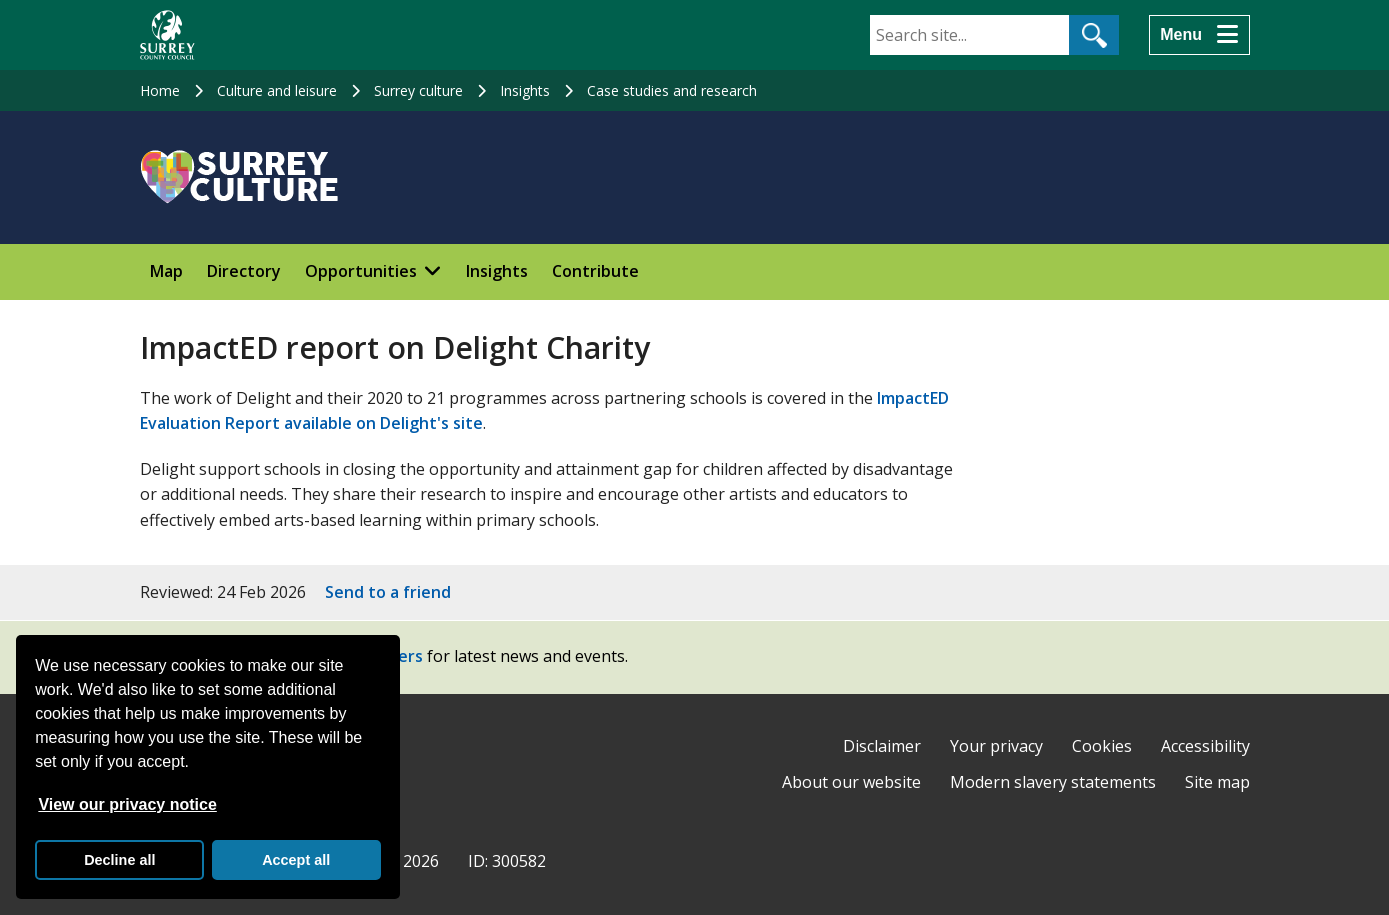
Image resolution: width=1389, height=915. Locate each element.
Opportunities (361, 271)
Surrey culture (418, 90)
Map (166, 271)
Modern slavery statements (1053, 782)
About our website (851, 782)
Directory (244, 271)
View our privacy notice (127, 804)
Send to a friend (388, 592)
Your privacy (996, 746)
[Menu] (1199, 35)
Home (160, 90)
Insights (525, 90)
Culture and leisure (277, 90)
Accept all (296, 860)
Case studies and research (672, 90)
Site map (1217, 782)
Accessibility (1205, 746)
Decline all (119, 860)
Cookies (1102, 746)
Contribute (595, 271)
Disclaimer (882, 746)
